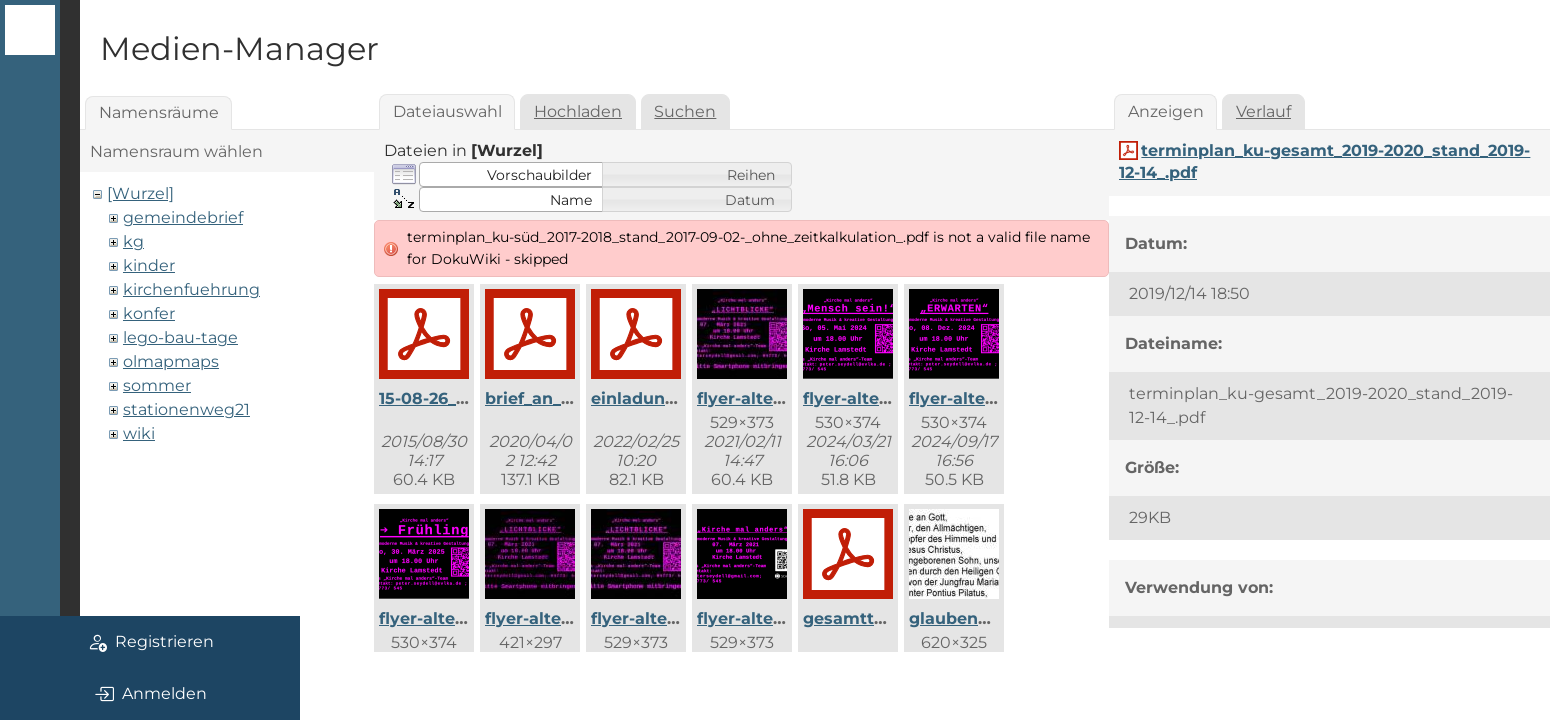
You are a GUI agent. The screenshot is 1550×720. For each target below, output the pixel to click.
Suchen (685, 111)
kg (133, 241)
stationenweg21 (186, 409)
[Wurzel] (140, 193)
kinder (149, 265)
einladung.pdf (649, 398)
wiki (139, 433)
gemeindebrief (183, 217)
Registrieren (150, 642)
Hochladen (578, 111)
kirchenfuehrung (191, 289)
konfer (149, 313)
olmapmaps (171, 361)
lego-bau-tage (180, 337)
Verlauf (1263, 111)
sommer (157, 385)
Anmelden (150, 694)
